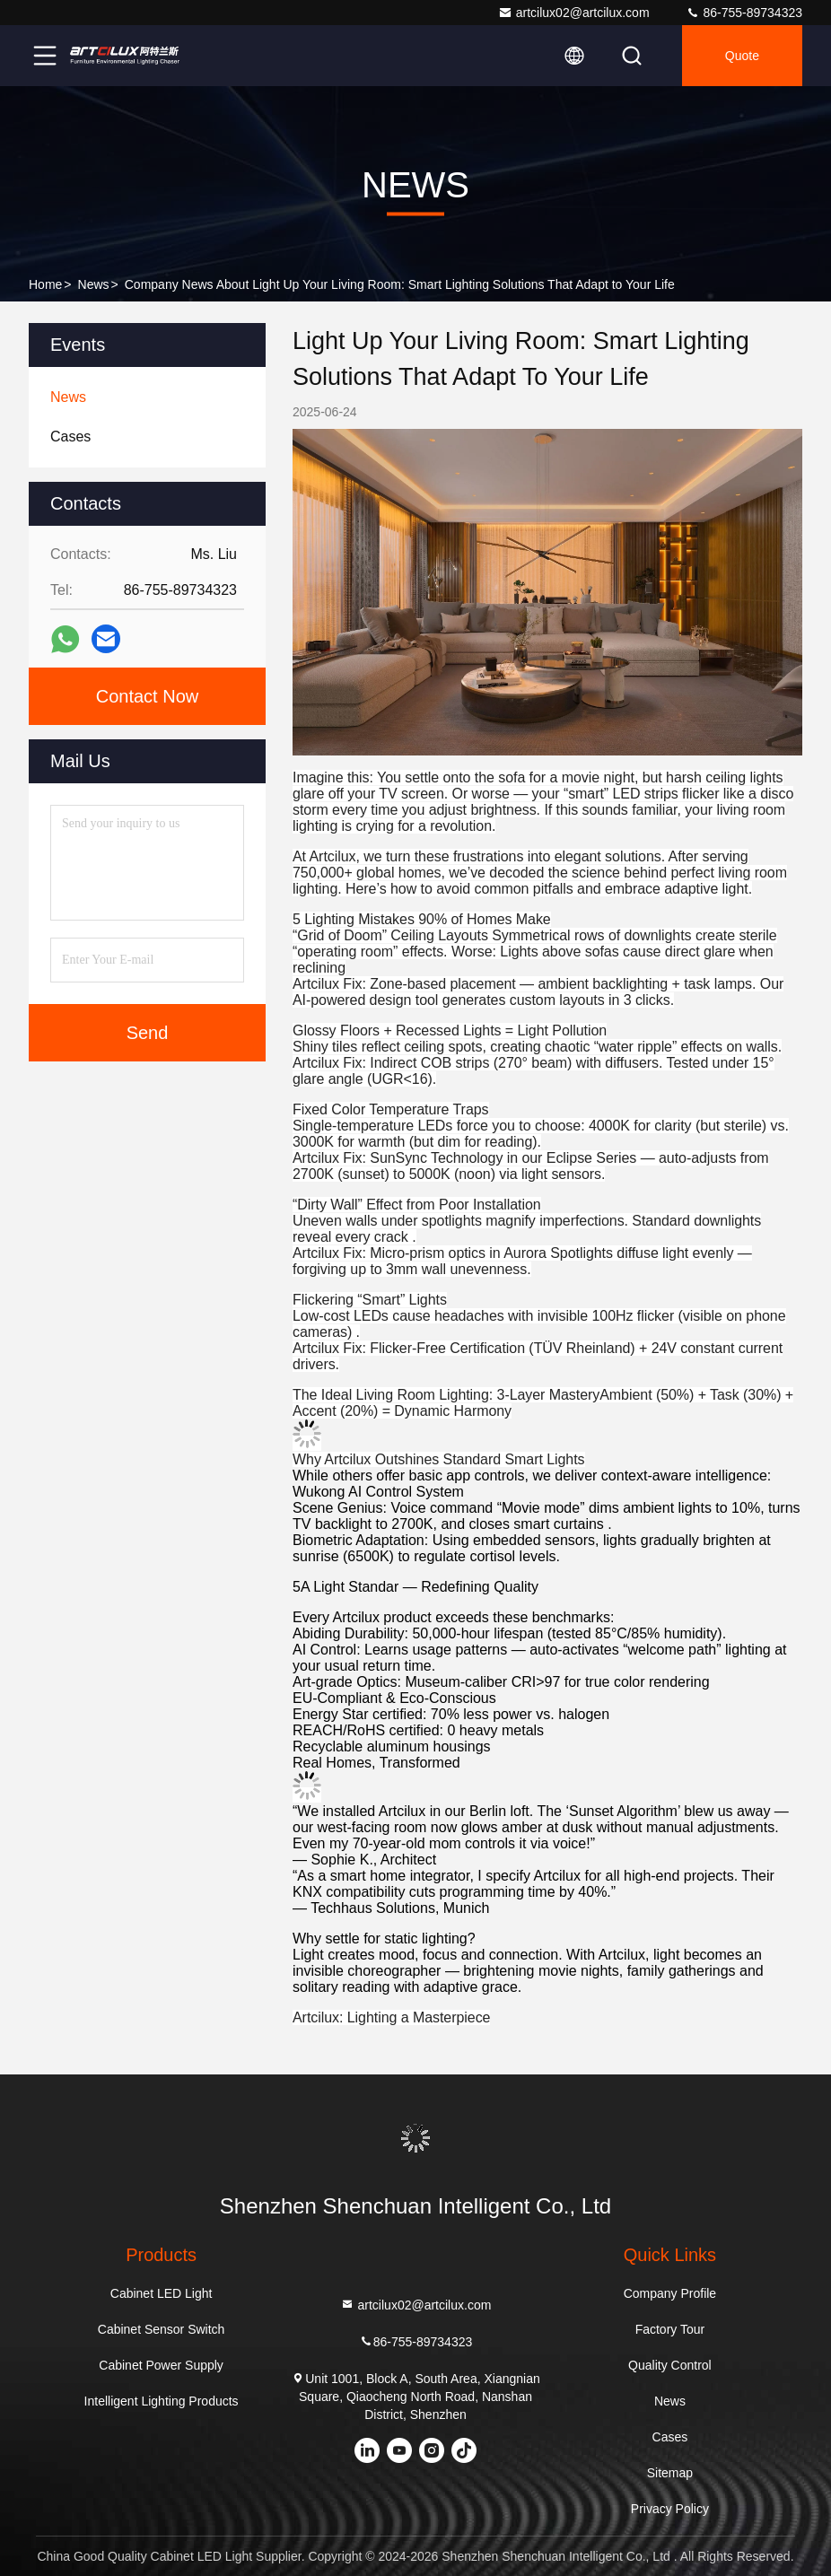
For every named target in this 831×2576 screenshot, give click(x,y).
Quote (742, 55)
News (93, 284)
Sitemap (670, 2473)
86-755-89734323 (744, 12)
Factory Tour (670, 2329)
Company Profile (670, 2293)
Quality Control (670, 2365)
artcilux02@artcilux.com (574, 12)
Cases (670, 2437)
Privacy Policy (670, 2509)
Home (45, 284)
